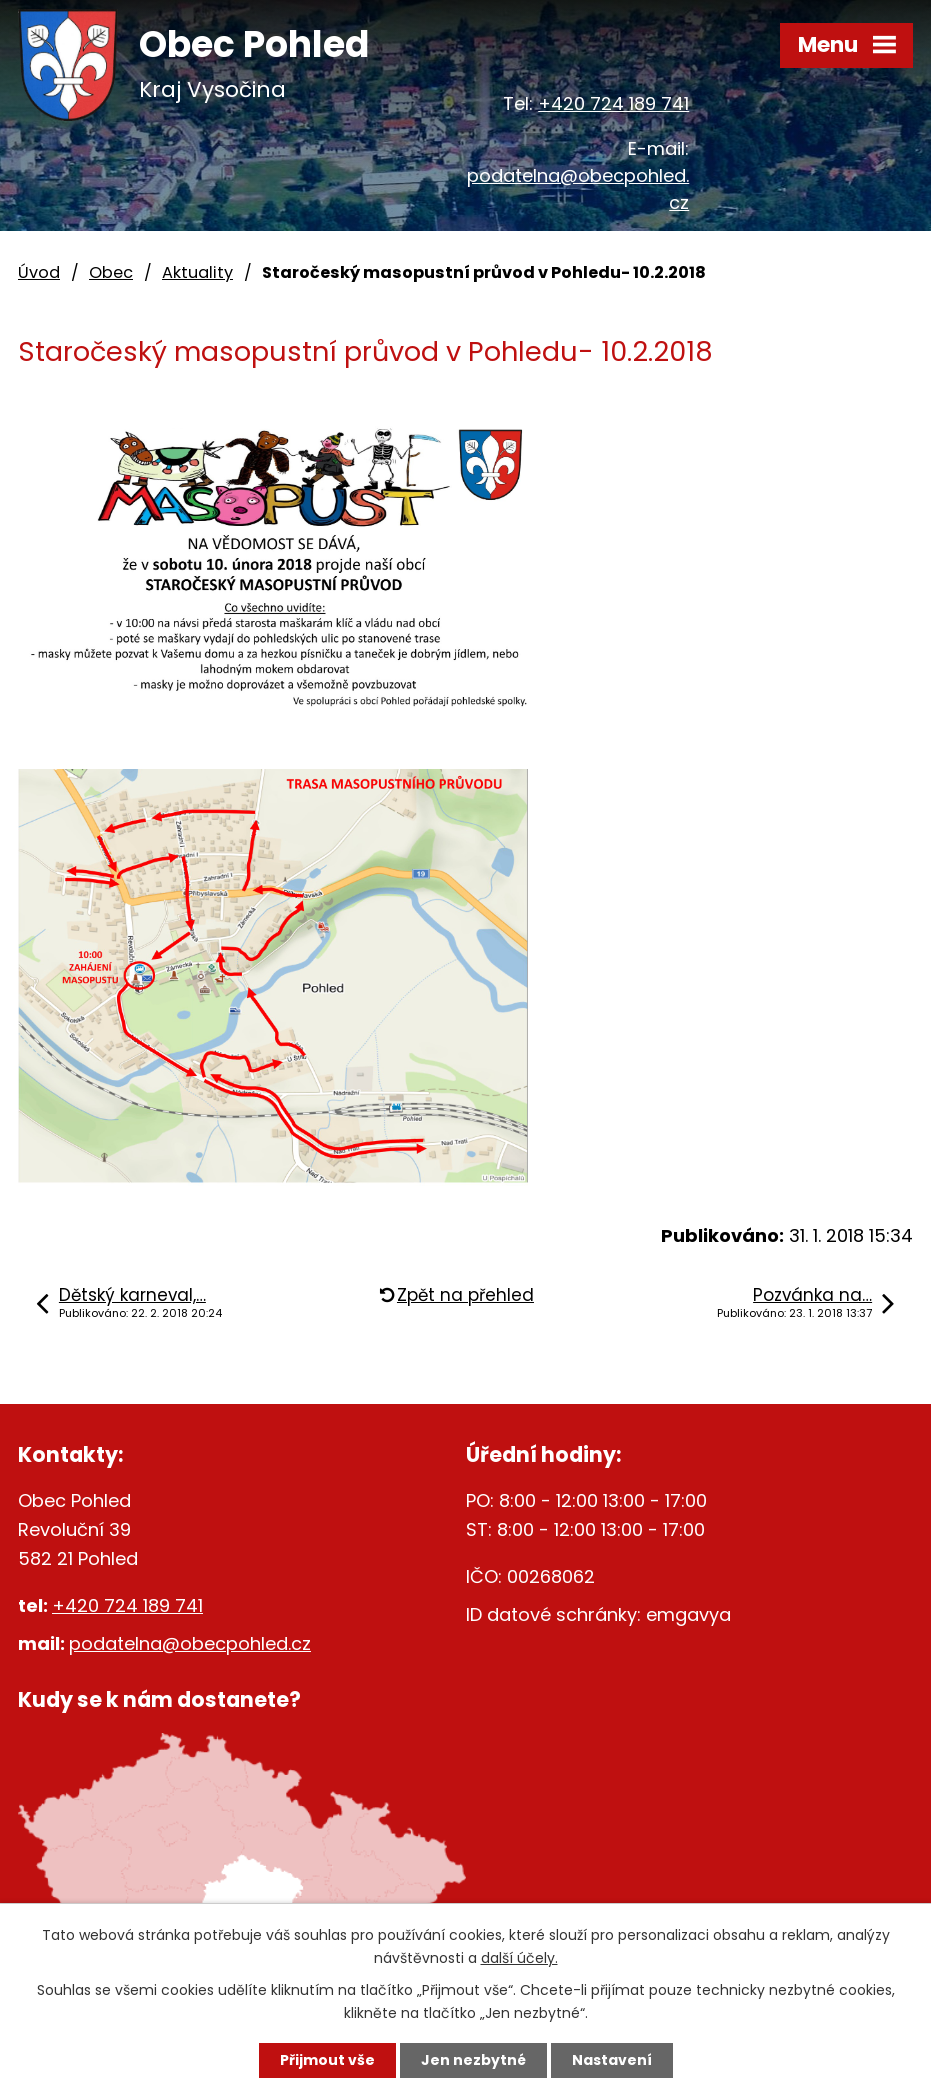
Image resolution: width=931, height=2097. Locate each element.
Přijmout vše (327, 2060)
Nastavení (612, 2060)
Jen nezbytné (473, 2060)
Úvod (39, 272)
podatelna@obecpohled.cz (190, 1643)
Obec (111, 272)
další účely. (519, 1958)
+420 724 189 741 (613, 103)
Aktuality (197, 272)
